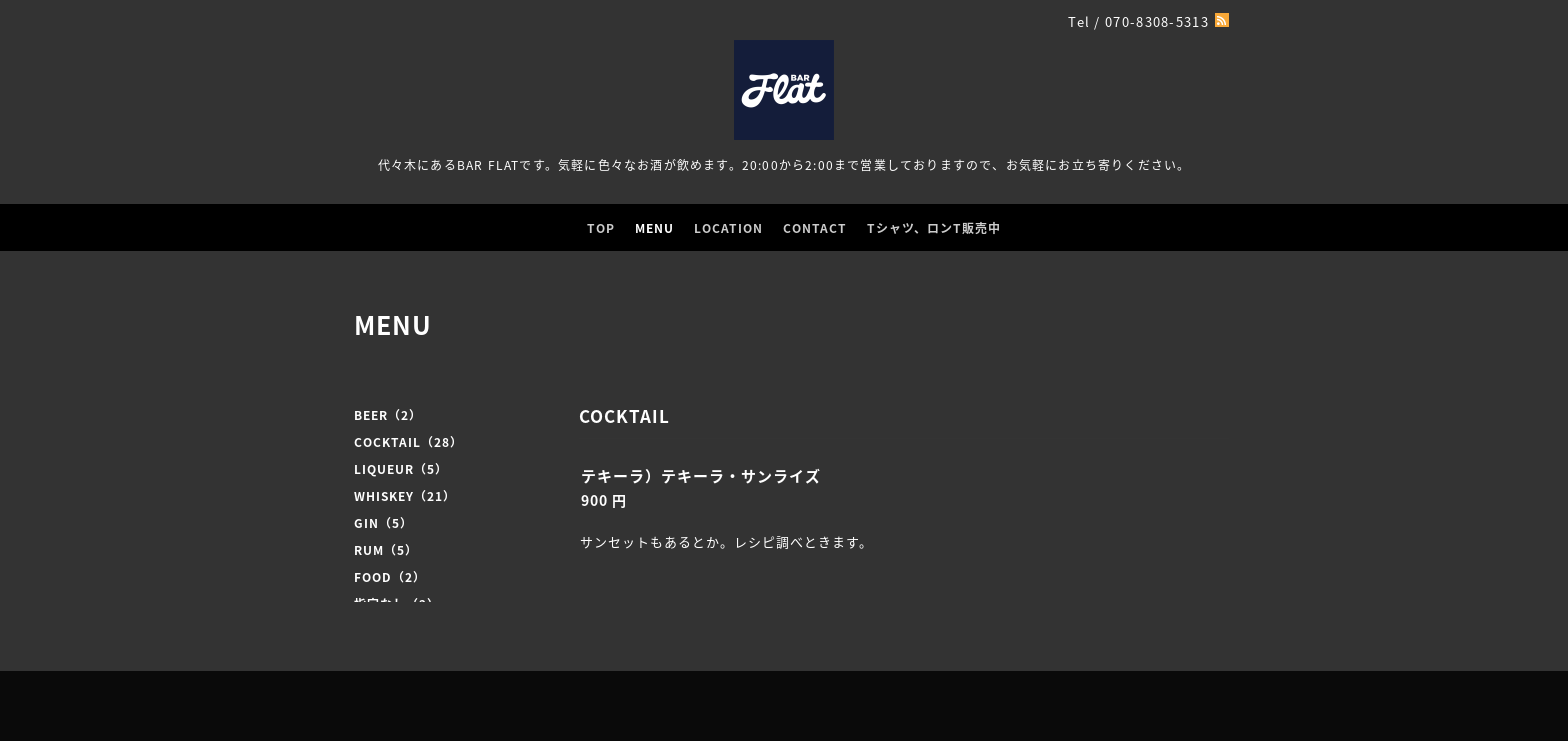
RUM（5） (386, 550)
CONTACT (815, 228)
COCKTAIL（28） (408, 442)
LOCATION (728, 228)
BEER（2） (388, 415)
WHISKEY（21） (405, 496)
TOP (601, 228)
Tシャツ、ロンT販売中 (934, 228)
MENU (654, 228)
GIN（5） (383, 523)
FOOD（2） (390, 577)
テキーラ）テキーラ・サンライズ (701, 476)
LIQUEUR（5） (401, 469)
